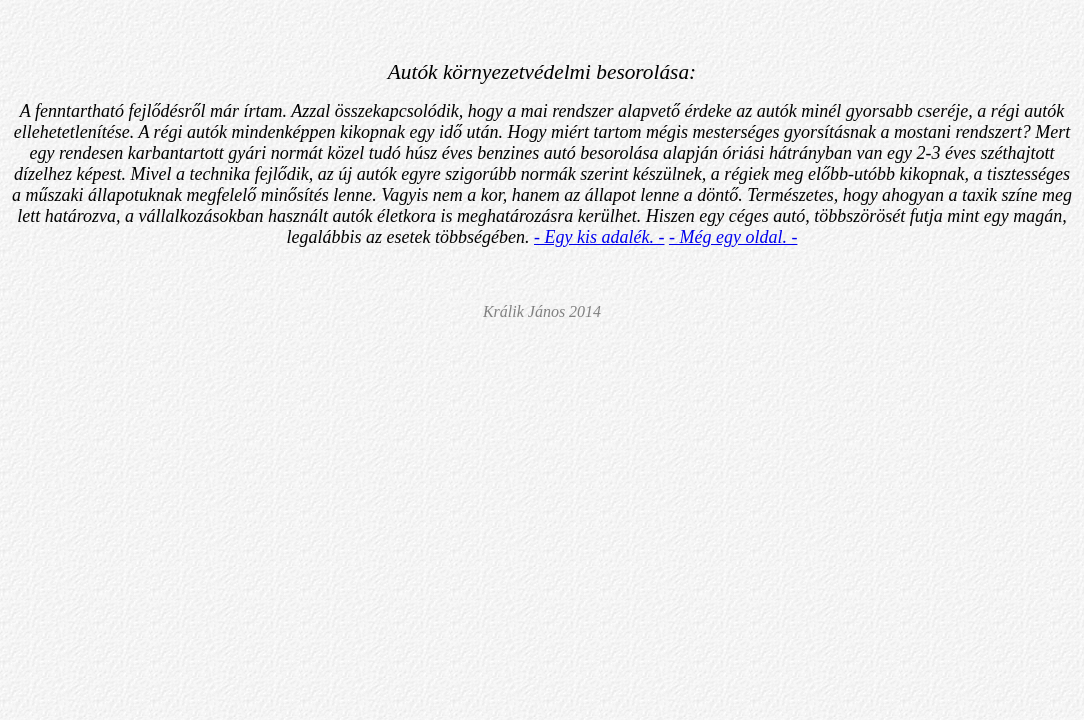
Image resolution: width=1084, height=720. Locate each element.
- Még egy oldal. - (733, 237)
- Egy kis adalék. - (599, 237)
